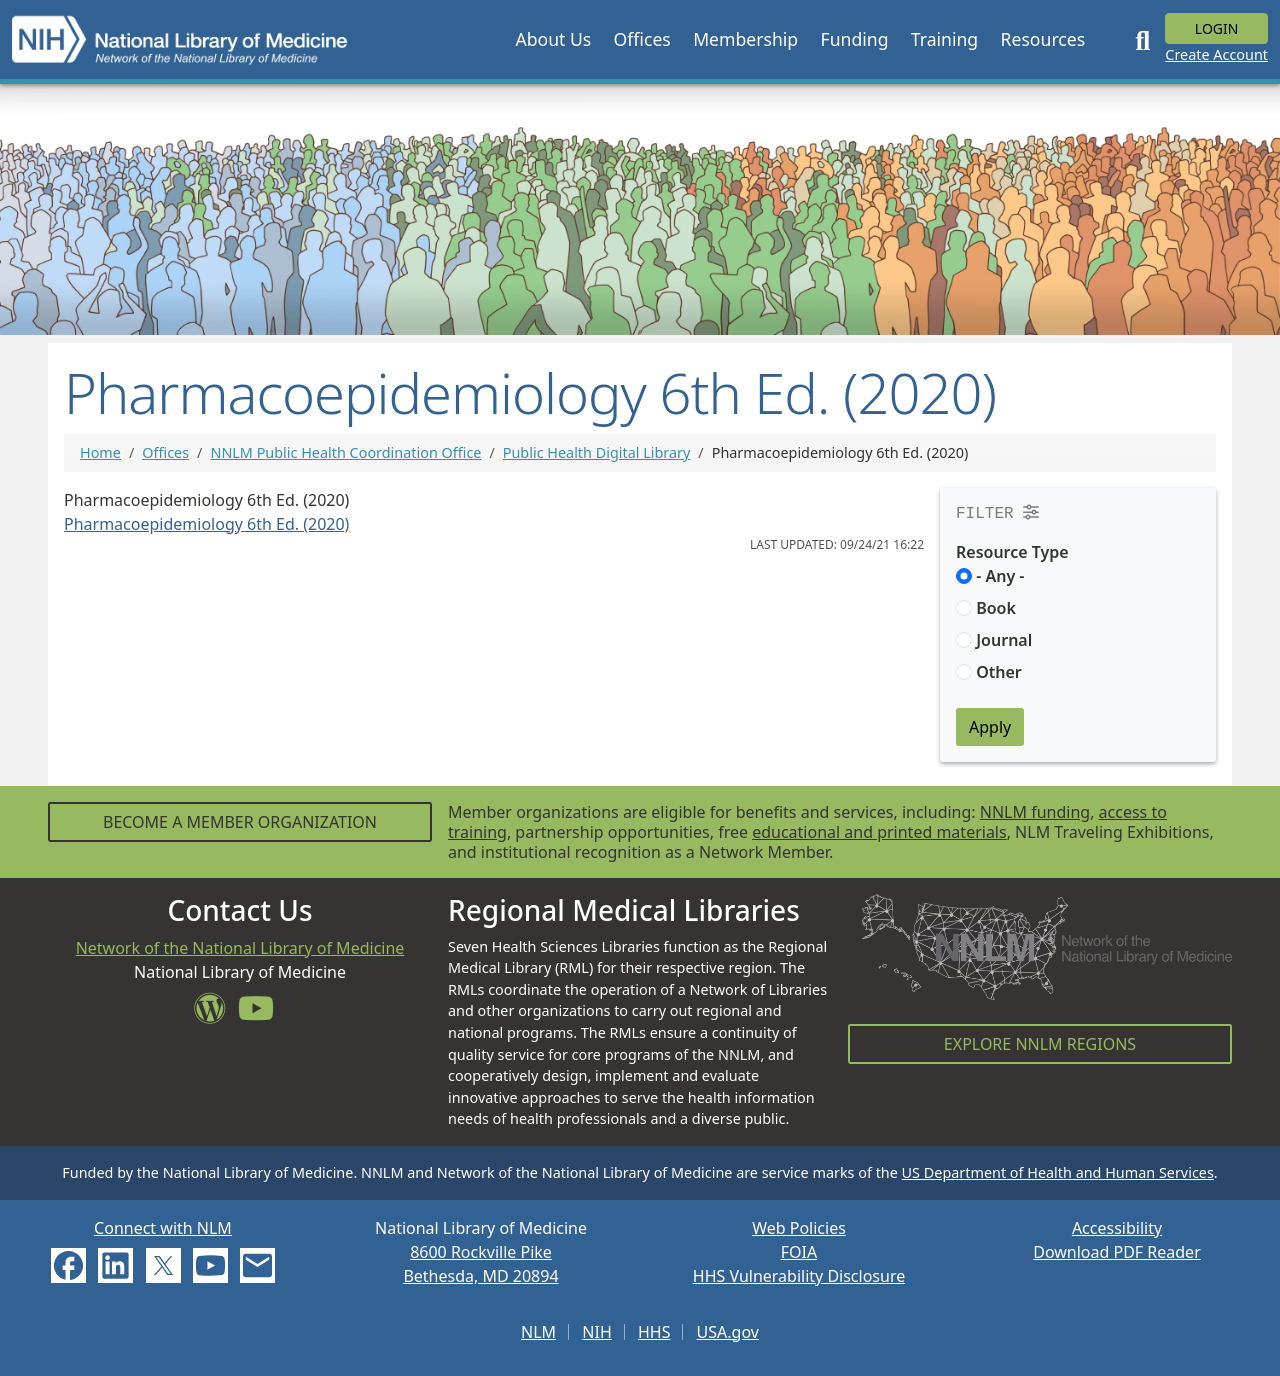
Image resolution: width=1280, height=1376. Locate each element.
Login (1217, 28)
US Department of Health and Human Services (1058, 1172)
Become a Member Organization (240, 822)
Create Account (1216, 54)
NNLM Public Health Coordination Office (345, 452)
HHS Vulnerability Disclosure (799, 1276)
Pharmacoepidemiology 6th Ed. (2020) (206, 524)
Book (996, 608)
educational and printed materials (879, 832)
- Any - (1000, 576)
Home (100, 452)
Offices (165, 452)
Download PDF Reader (1117, 1252)
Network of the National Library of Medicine (240, 948)
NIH (596, 1332)
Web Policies (799, 1228)
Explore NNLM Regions (1040, 1044)
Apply (990, 727)
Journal (1004, 640)
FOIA (799, 1252)
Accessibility (1117, 1228)
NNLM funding (1035, 812)
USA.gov (728, 1332)
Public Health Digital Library (597, 452)
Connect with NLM (163, 1228)
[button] (553, 39)
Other (999, 672)
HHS (654, 1332)
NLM (538, 1332)
